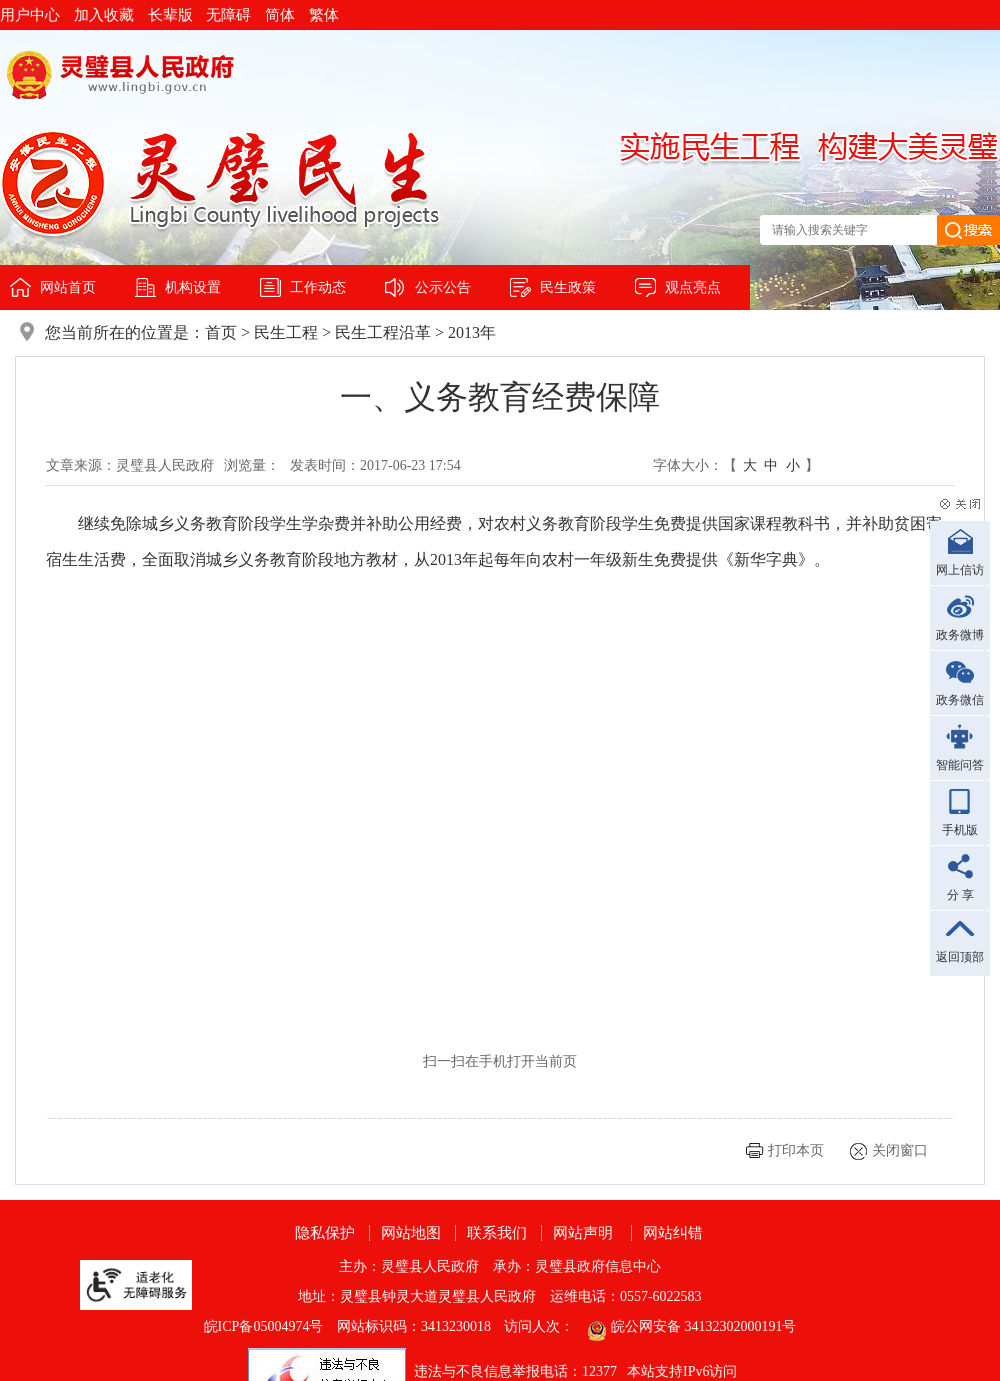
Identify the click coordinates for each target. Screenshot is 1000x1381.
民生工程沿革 (383, 332)
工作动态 (318, 287)
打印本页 (796, 1150)
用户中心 (30, 15)
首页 (221, 332)
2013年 (472, 332)
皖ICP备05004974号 (264, 1326)
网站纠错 (673, 1233)
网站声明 (583, 1233)
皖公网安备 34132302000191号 (704, 1326)
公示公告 (443, 287)
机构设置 (193, 287)
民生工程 (286, 332)
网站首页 (68, 287)
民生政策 (568, 287)
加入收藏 (104, 15)
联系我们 (497, 1233)
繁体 (324, 15)
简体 (280, 15)
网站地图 (411, 1233)
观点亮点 (693, 287)
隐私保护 (325, 1233)
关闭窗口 (900, 1150)
